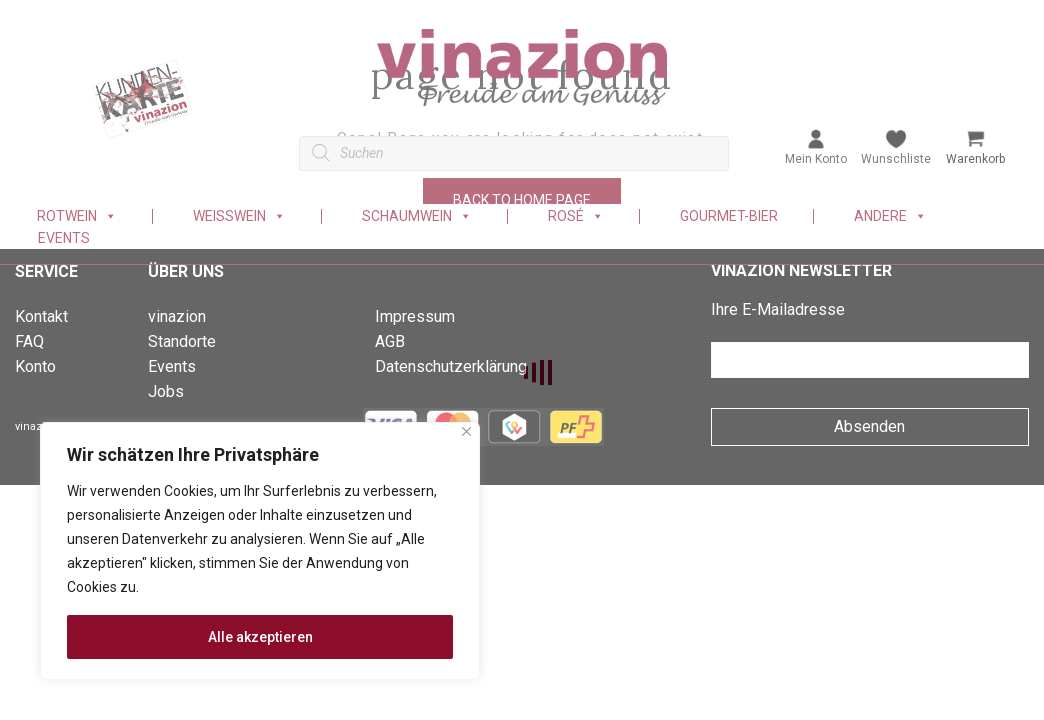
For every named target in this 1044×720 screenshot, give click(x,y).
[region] (260, 551)
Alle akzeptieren (260, 637)
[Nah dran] (466, 431)
